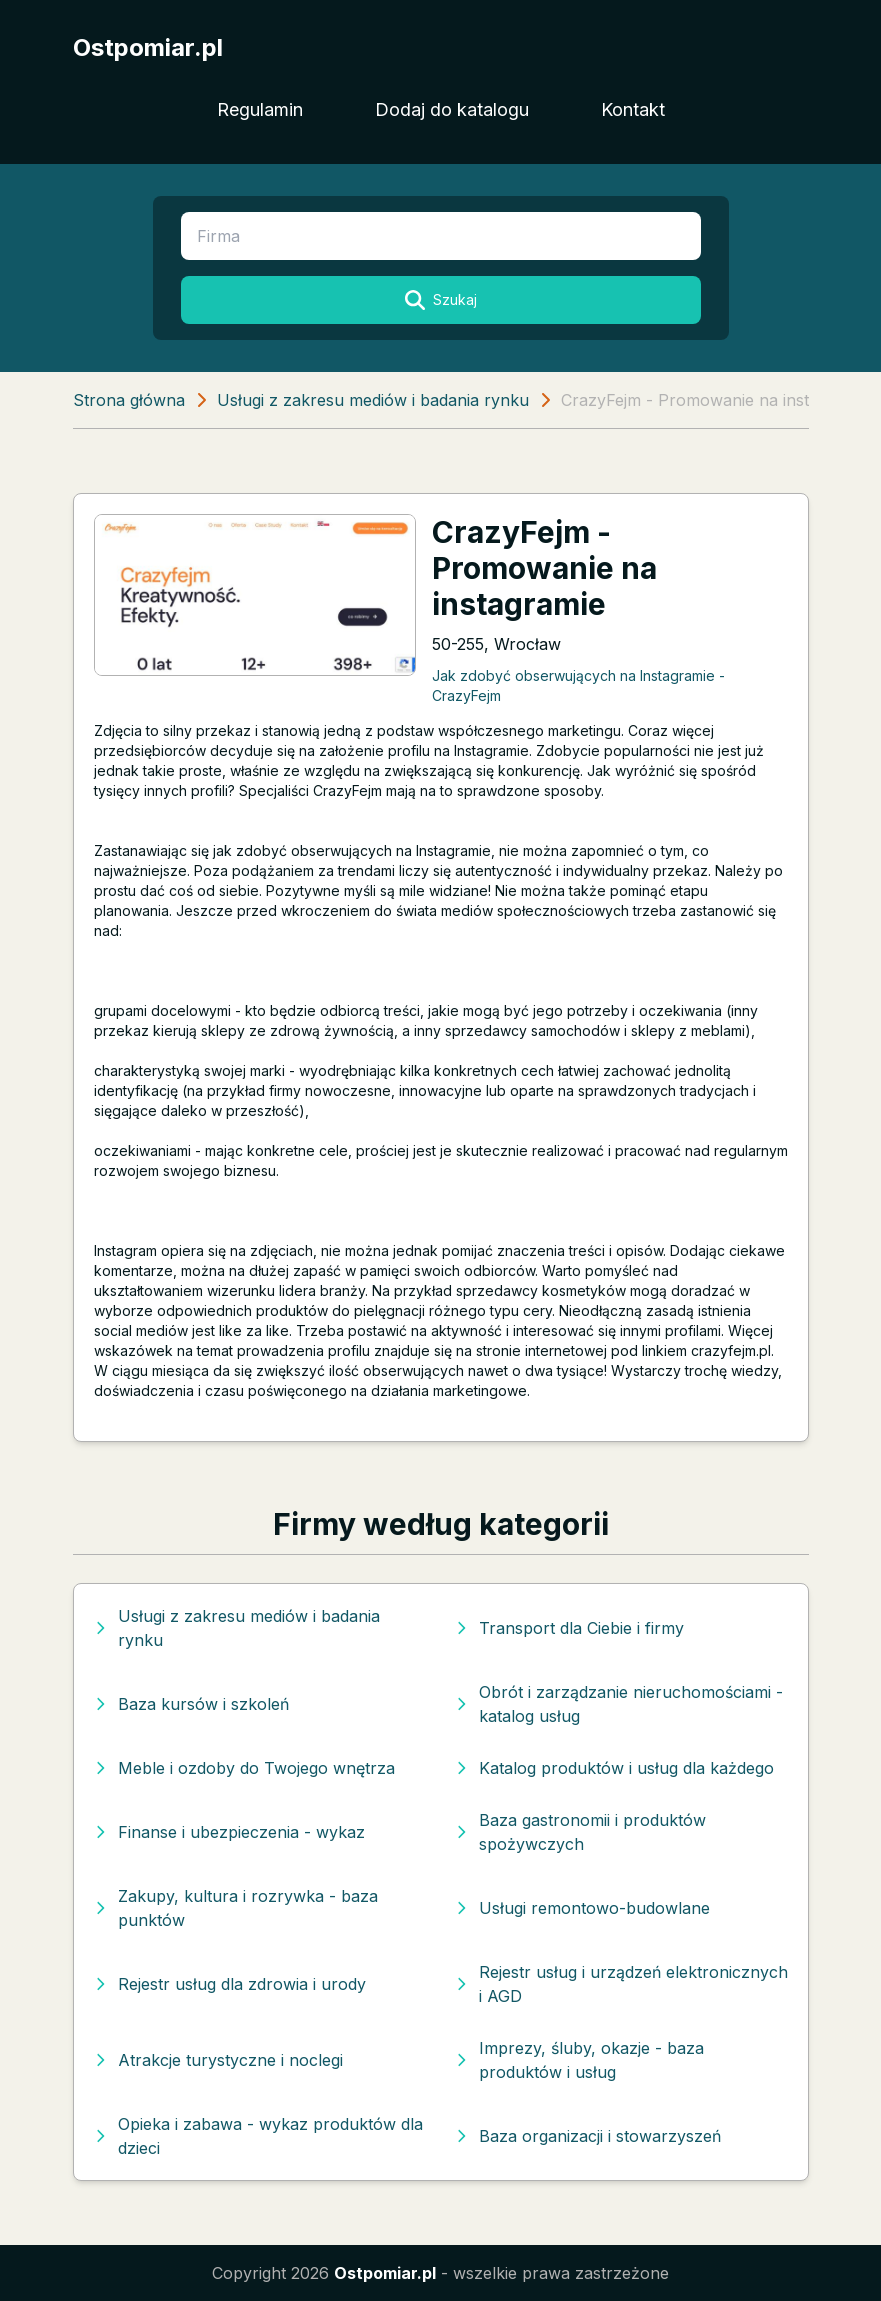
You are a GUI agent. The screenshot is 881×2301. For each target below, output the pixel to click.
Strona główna (129, 400)
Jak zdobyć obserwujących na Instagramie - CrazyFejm (578, 685)
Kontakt (633, 109)
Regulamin (260, 109)
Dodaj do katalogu (452, 109)
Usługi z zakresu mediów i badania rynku (373, 400)
